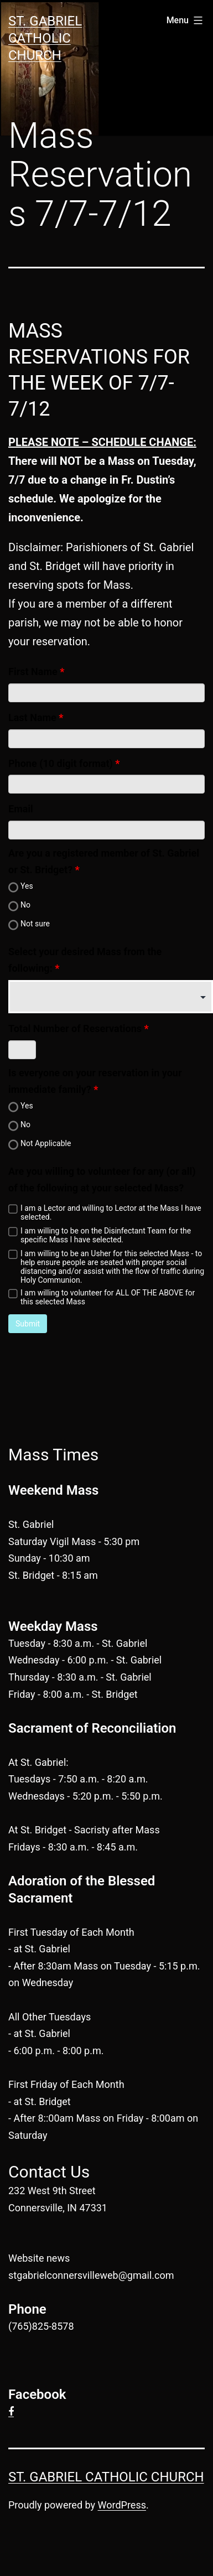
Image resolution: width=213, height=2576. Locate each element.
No (25, 904)
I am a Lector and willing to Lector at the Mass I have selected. (110, 1212)
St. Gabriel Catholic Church (45, 38)
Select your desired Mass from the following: (85, 960)
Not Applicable (45, 1143)
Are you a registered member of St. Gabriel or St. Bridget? (103, 861)
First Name (33, 671)
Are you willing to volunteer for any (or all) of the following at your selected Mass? (102, 1179)
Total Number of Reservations (75, 1028)
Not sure (35, 923)
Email (20, 809)
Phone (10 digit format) (60, 763)
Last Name (32, 717)
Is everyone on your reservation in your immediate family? (95, 1081)
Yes (26, 886)
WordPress (122, 2505)
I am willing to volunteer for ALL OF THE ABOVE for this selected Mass (107, 1297)
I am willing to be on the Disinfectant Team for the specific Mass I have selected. (105, 1235)
